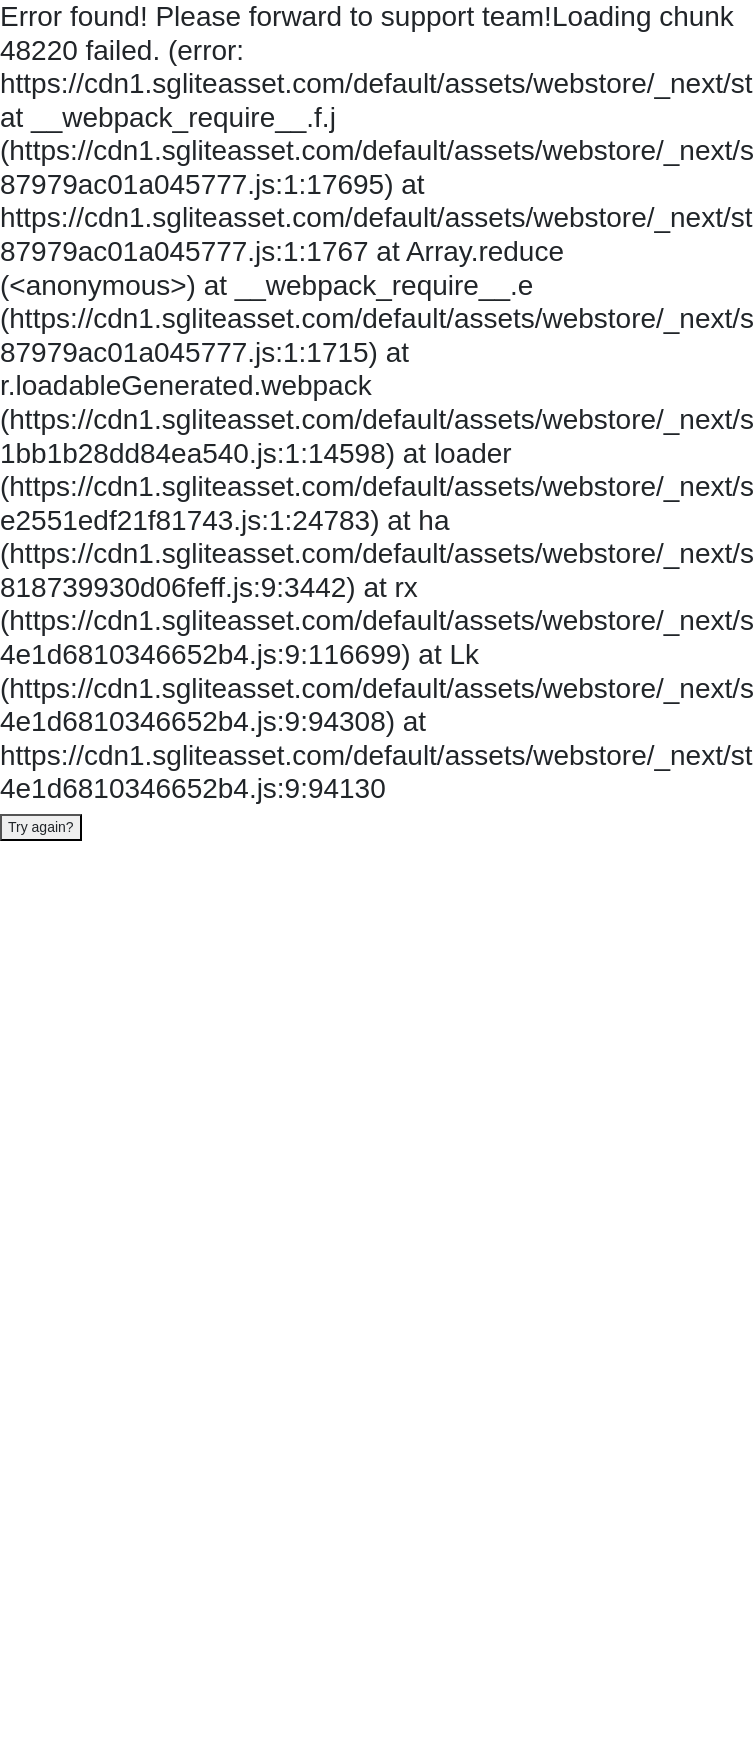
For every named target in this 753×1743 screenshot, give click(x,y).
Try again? (41, 827)
